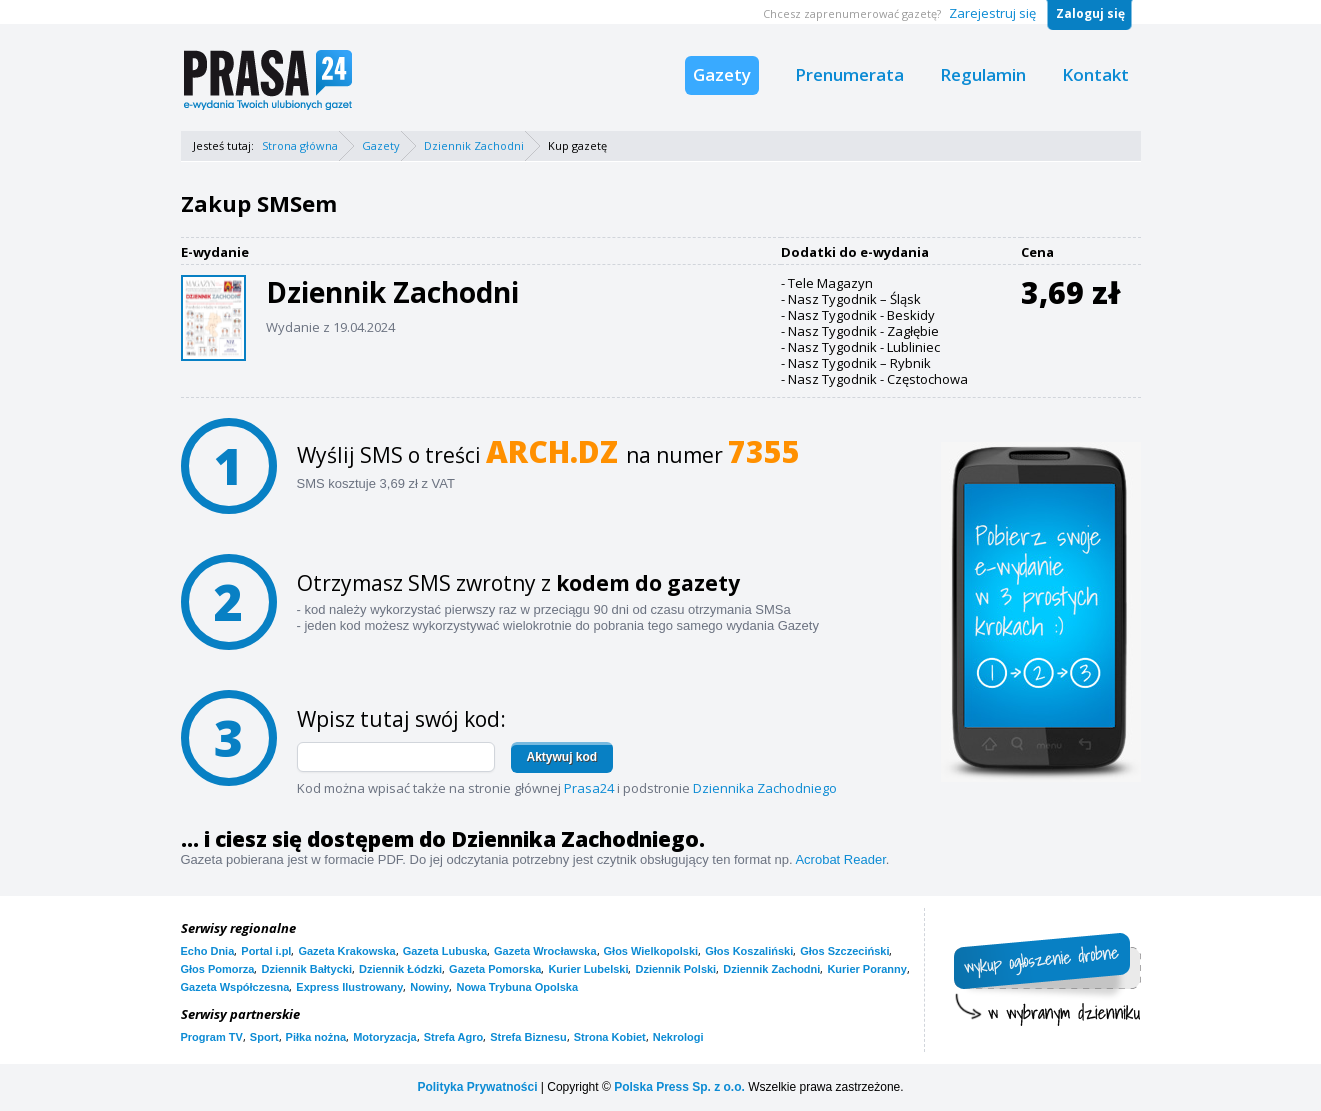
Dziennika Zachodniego (765, 788)
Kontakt (1095, 74)
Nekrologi (678, 1037)
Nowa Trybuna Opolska (517, 987)
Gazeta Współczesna (235, 987)
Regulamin (983, 74)
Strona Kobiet (610, 1037)
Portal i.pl (266, 951)
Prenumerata (849, 74)
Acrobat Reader (840, 859)
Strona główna (300, 145)
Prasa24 (589, 788)
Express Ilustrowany (349, 987)
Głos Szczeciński (844, 951)
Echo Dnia (208, 951)
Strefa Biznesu (528, 1037)
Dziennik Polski (675, 969)
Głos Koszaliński (749, 951)
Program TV (212, 1037)
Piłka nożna (316, 1037)
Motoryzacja (385, 1037)
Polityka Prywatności (477, 1087)
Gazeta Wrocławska (545, 951)
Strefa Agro (454, 1037)
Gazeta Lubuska (445, 951)
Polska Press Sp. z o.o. (679, 1087)
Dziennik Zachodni (474, 145)
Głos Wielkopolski (651, 951)
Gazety (722, 74)
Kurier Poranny (866, 969)
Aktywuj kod (562, 757)
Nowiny (429, 987)
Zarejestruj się (992, 13)
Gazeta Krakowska (346, 951)
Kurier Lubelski (588, 969)
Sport (264, 1037)
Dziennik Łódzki (400, 969)
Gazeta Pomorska (495, 969)
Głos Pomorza (218, 969)
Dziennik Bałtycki (306, 969)
